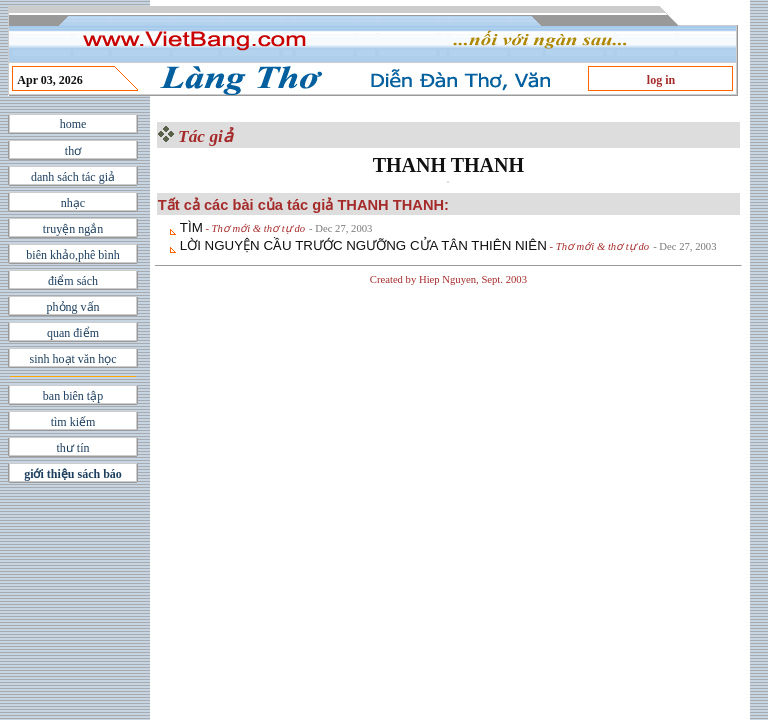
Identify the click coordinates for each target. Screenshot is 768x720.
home (73, 124)
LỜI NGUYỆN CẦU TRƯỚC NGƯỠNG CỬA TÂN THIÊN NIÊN (363, 245)
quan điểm (73, 333)
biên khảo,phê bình (72, 255)
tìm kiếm (73, 422)
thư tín (72, 448)
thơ (73, 151)
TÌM (191, 227)
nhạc (73, 203)
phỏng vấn (73, 307)
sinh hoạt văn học (73, 359)
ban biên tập (73, 396)
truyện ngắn (73, 229)
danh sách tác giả (73, 177)
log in (661, 80)
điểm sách (73, 281)
